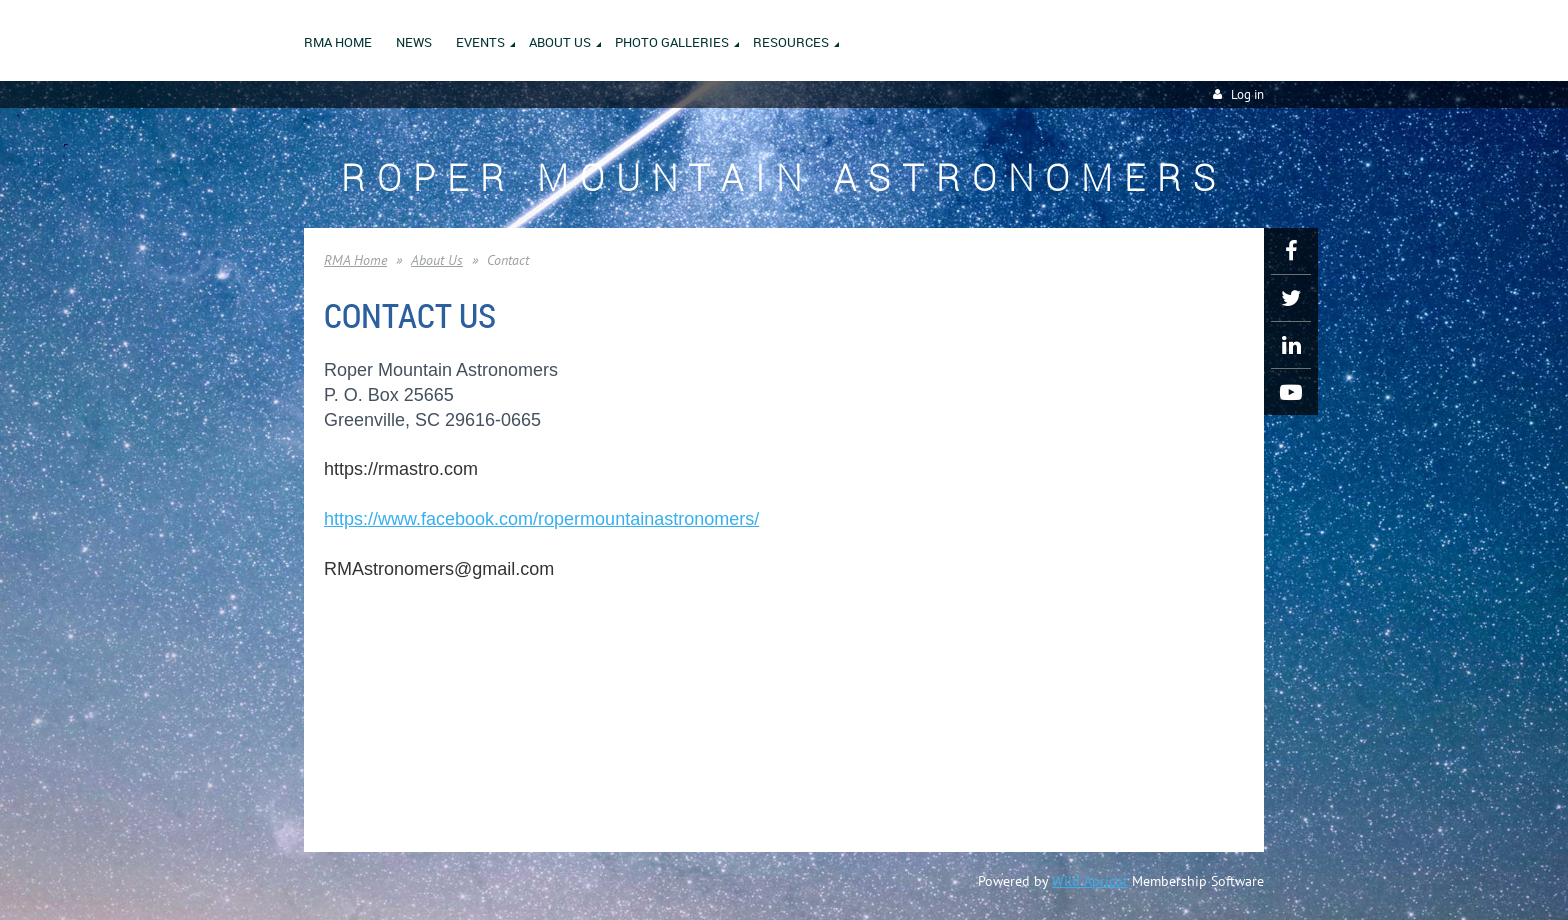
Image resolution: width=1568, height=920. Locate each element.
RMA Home (355, 260)
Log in (1247, 94)
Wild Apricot (1090, 881)
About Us (437, 260)
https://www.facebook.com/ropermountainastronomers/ (541, 519)
